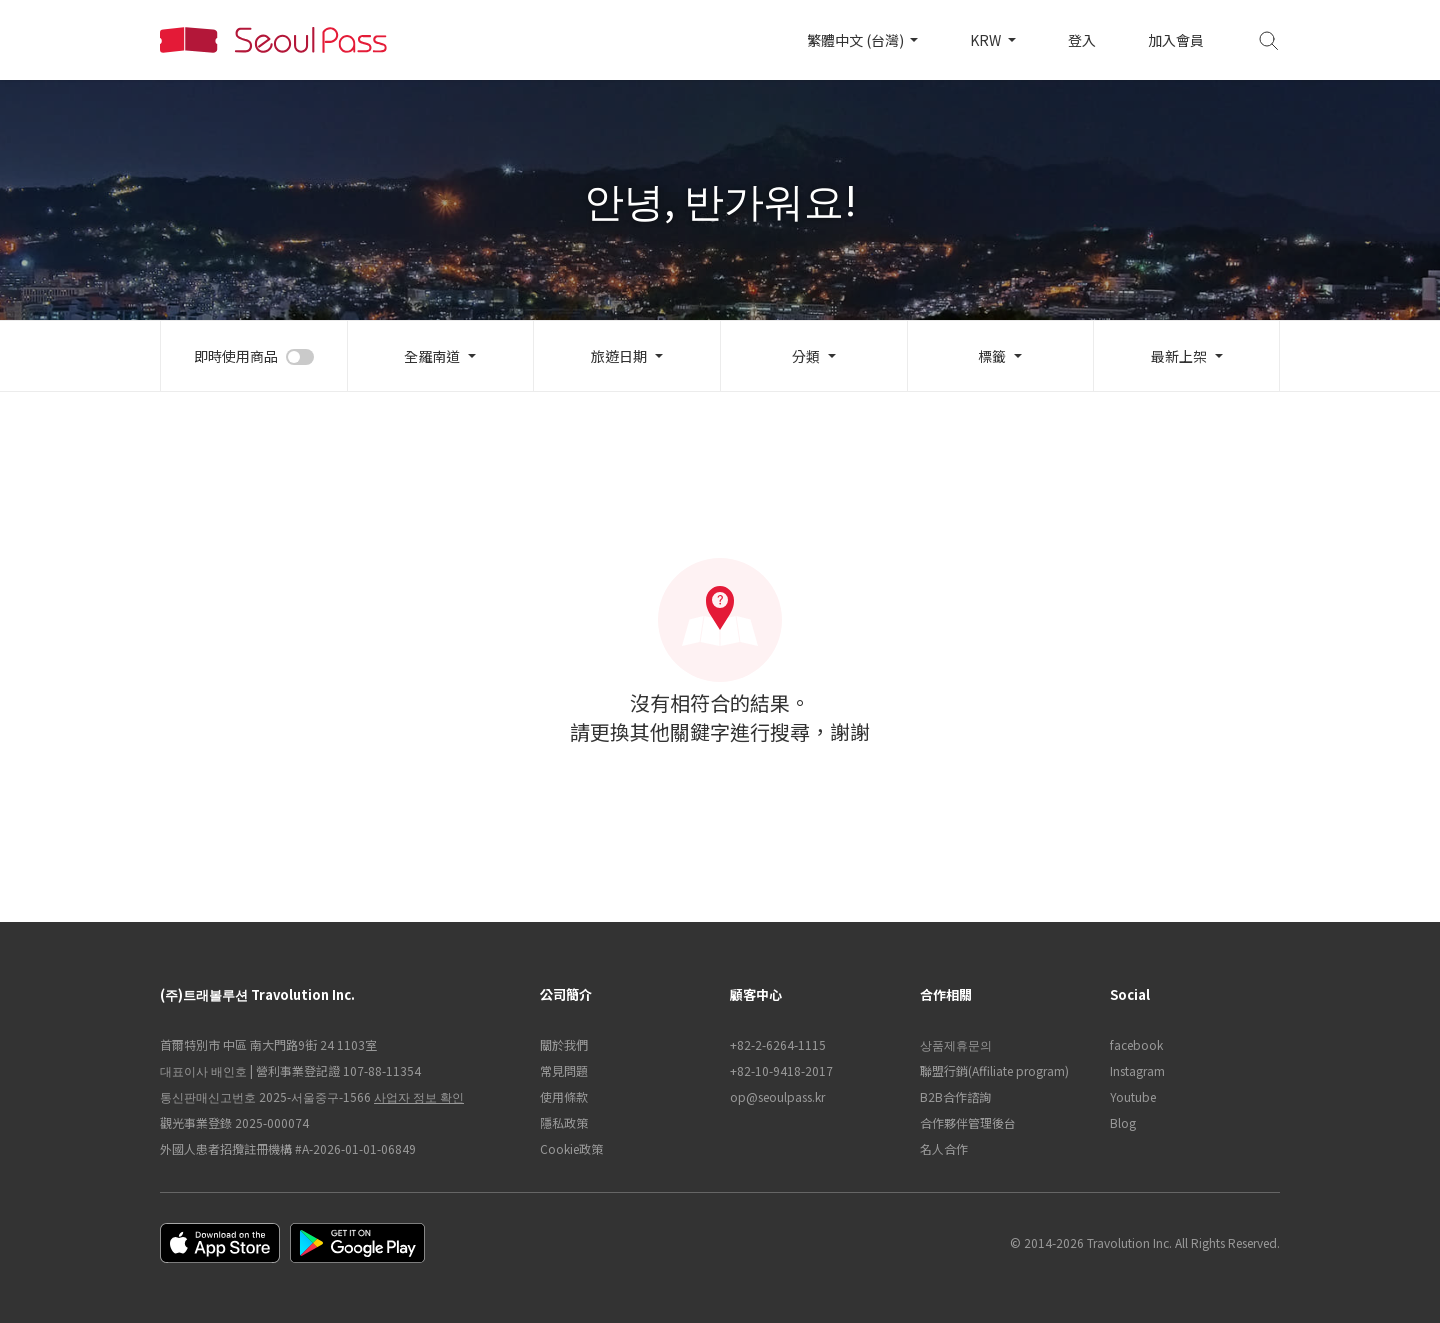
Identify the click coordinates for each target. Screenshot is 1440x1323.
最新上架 (1179, 356)
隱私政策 (564, 1122)
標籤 (992, 356)
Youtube (1133, 1096)
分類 (806, 356)
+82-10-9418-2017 (781, 1070)
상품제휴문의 (956, 1044)
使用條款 (564, 1096)
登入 (1082, 40)
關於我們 (564, 1044)
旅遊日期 (619, 356)
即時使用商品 (236, 356)
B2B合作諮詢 (955, 1096)
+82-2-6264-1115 (778, 1044)
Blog (1123, 1122)
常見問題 (564, 1070)
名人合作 (944, 1148)
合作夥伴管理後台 (968, 1122)
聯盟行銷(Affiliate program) (994, 1070)
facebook (1136, 1044)
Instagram (1137, 1070)
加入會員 (1176, 40)
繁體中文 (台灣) (857, 40)
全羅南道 (432, 356)
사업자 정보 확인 (419, 1096)
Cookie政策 (571, 1148)
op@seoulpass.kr (777, 1096)
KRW (987, 40)
